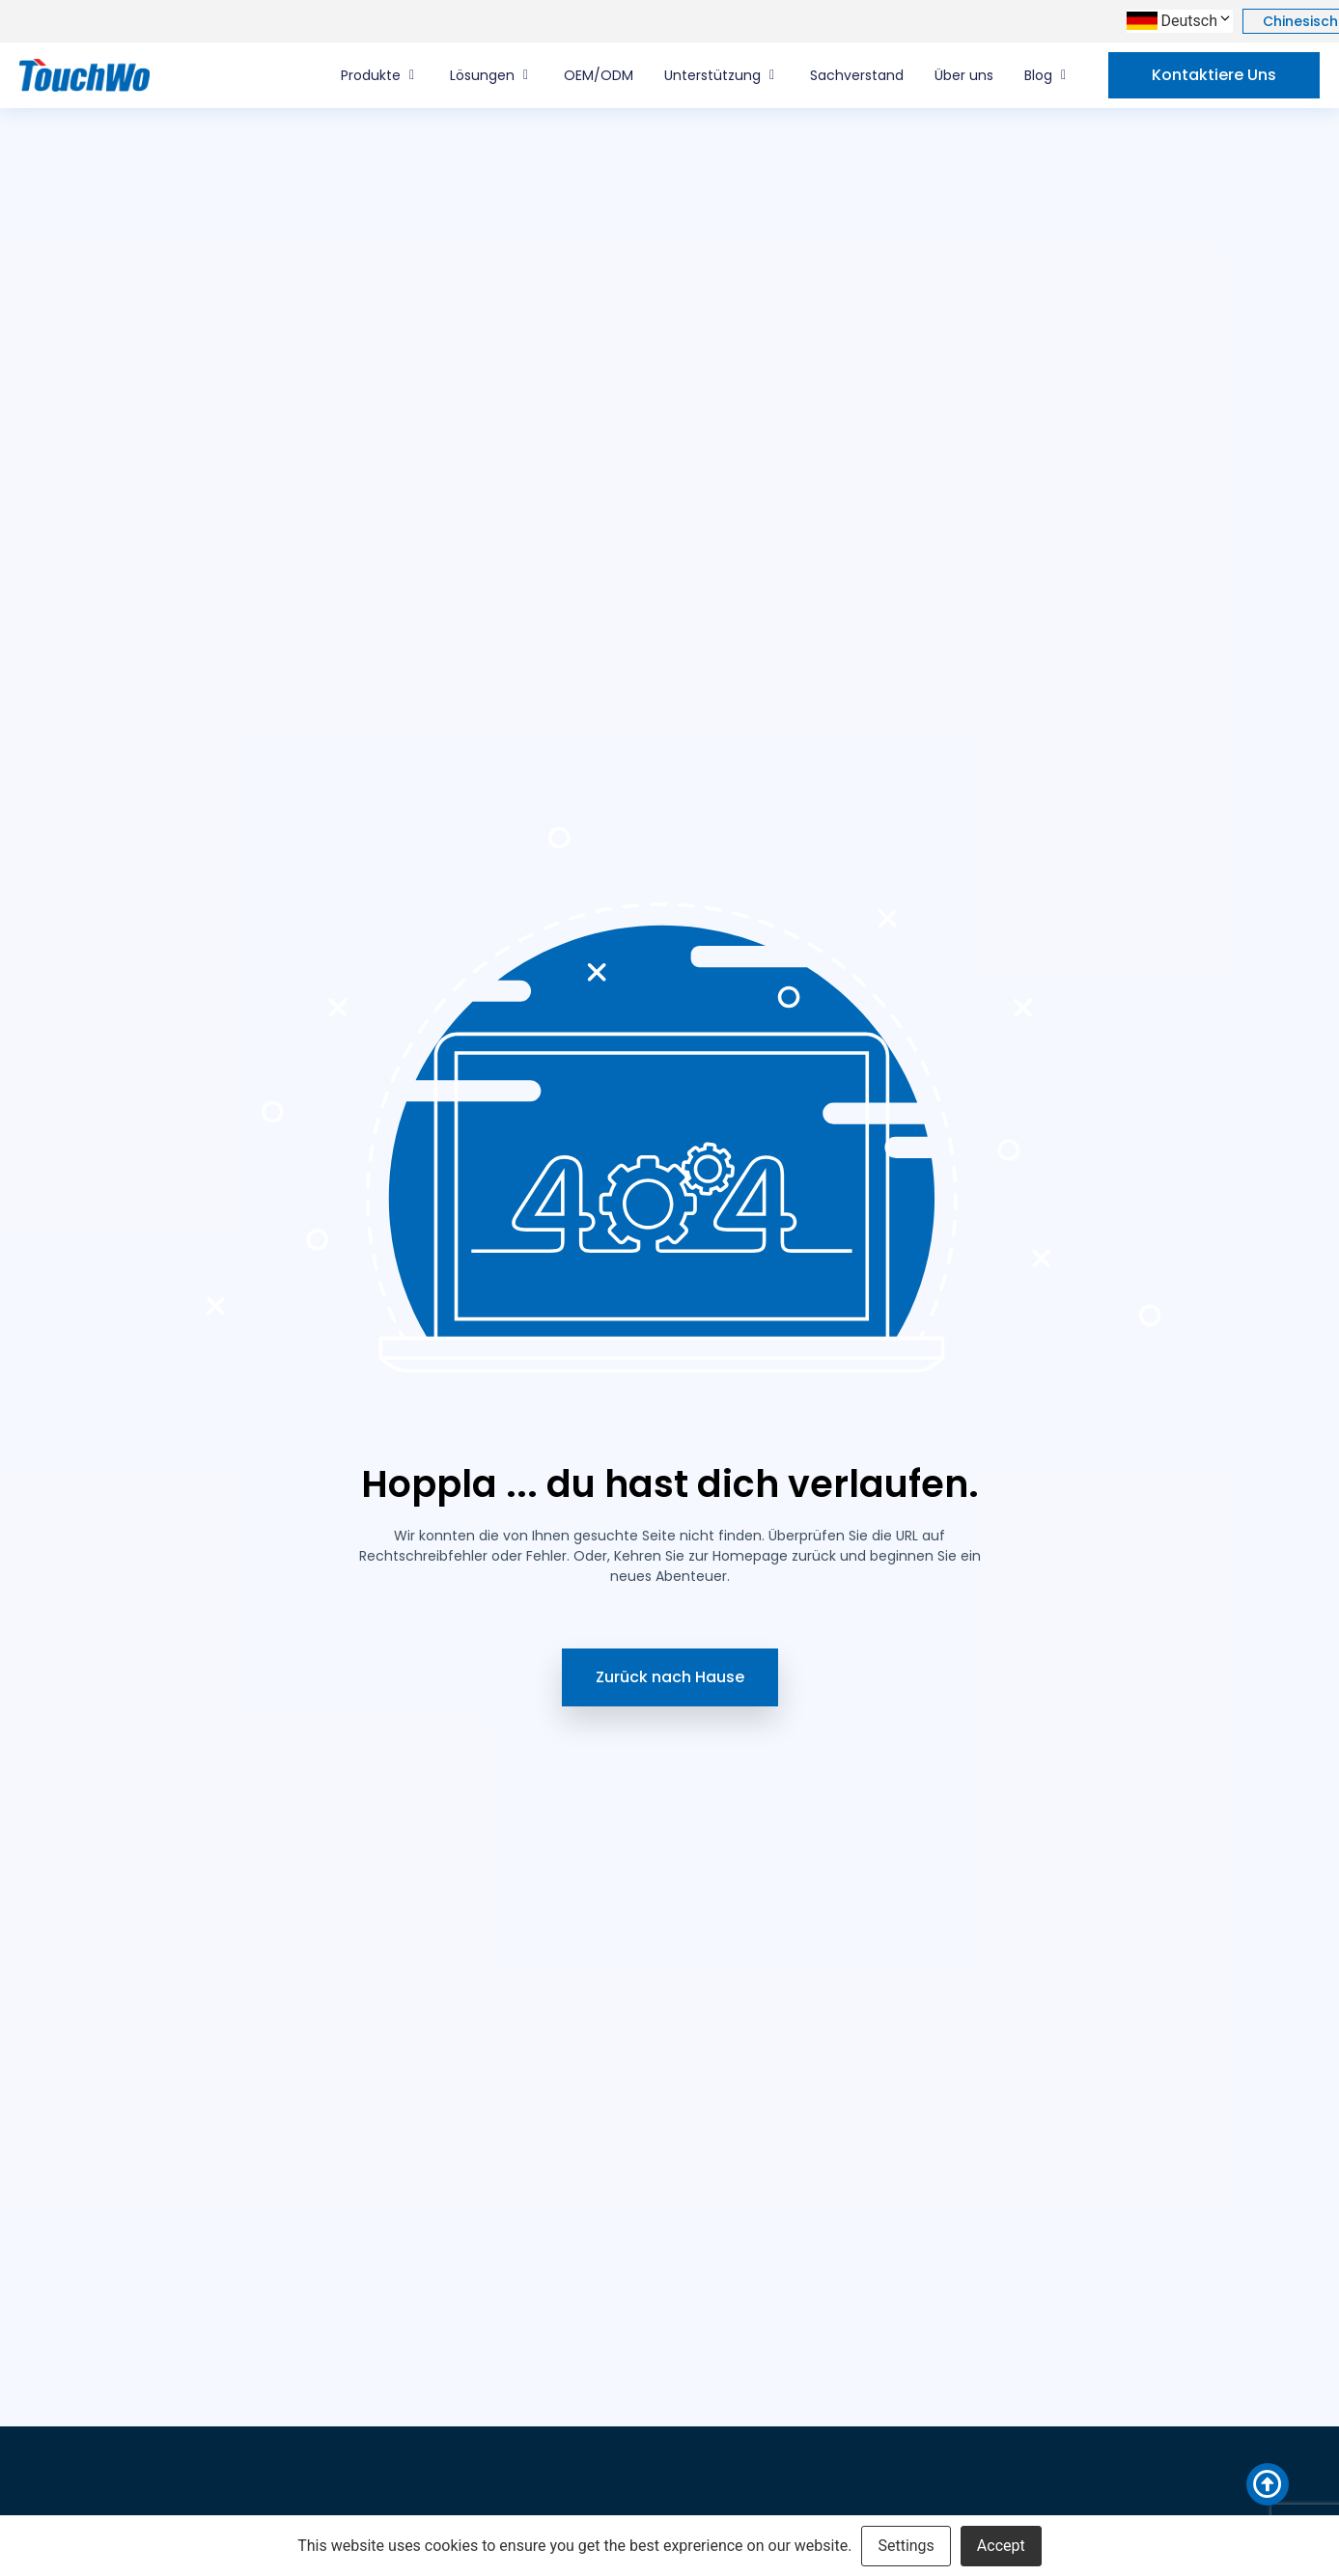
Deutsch (1197, 21)
